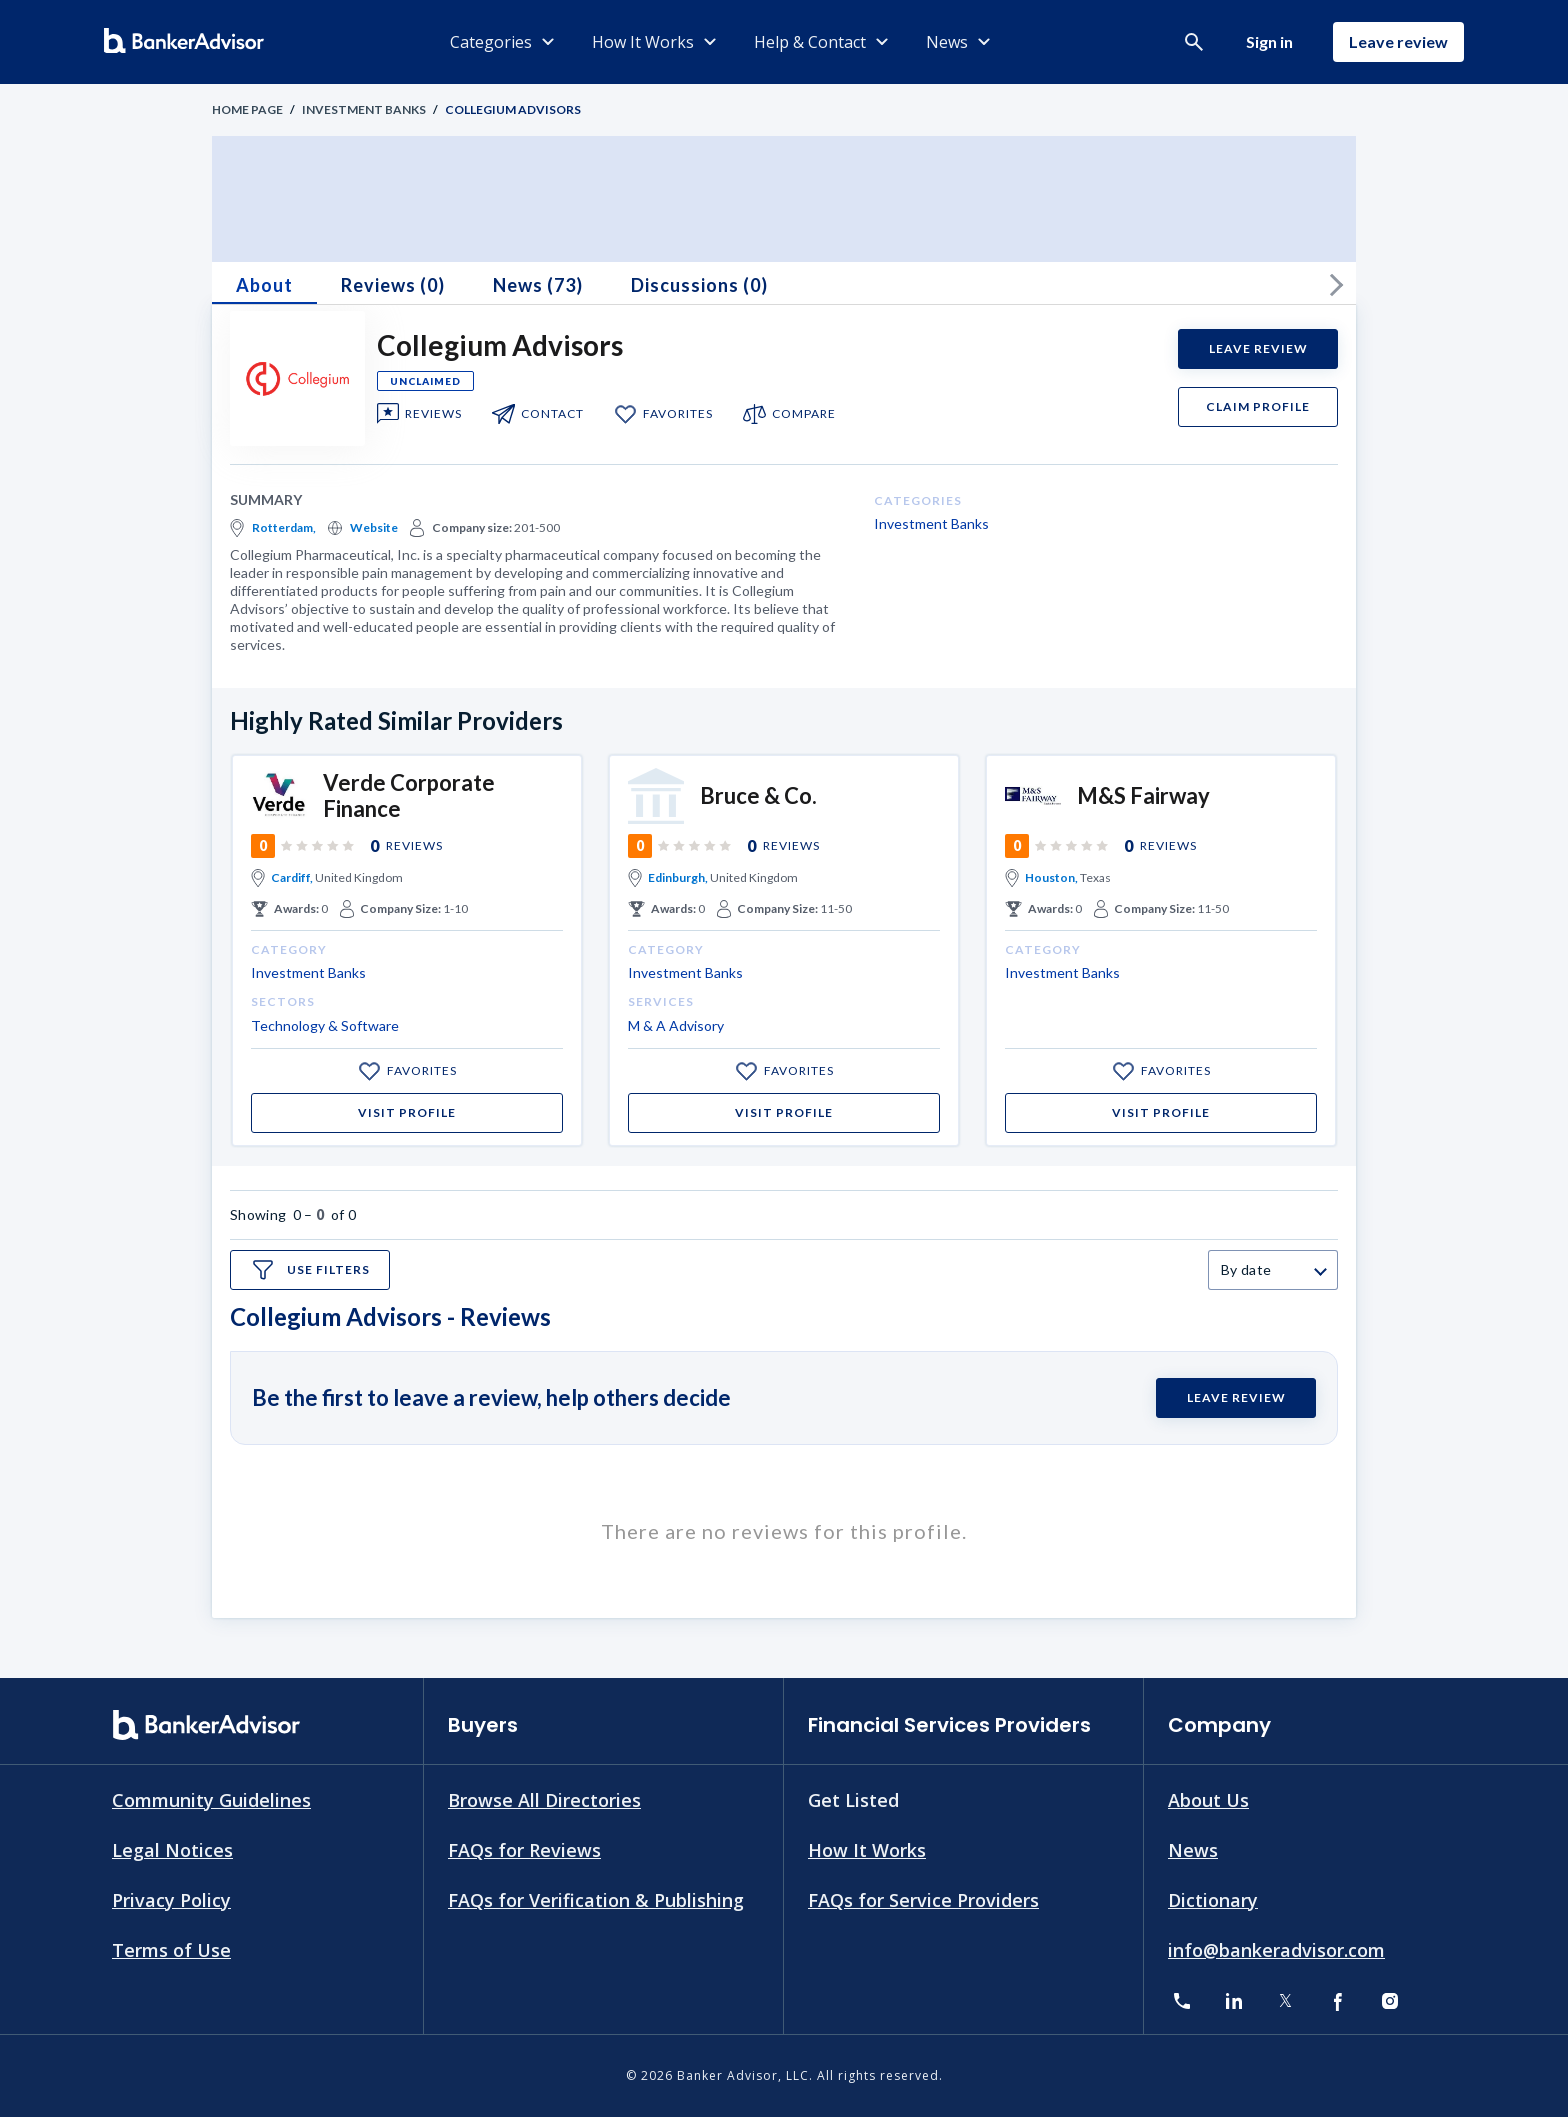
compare (804, 414)
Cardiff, (292, 877)
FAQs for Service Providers (923, 1899)
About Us (1208, 1800)
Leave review (1398, 41)
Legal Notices (172, 1850)
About (264, 285)
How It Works (867, 1850)
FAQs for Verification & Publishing (596, 1899)
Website (374, 527)
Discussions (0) (699, 285)
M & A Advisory (676, 1025)
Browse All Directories (544, 1800)
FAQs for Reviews (524, 1850)
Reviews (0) (393, 285)
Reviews (433, 414)
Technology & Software (325, 1025)
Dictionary (1213, 1899)
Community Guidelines (211, 1800)
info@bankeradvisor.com (1276, 1949)
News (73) (538, 285)
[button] (1194, 42)
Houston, (1051, 877)
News (1193, 1850)
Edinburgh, (678, 877)
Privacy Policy (171, 1899)
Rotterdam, (284, 527)
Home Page (247, 109)
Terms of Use (171, 1949)
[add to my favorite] (625, 414)
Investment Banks (364, 109)
